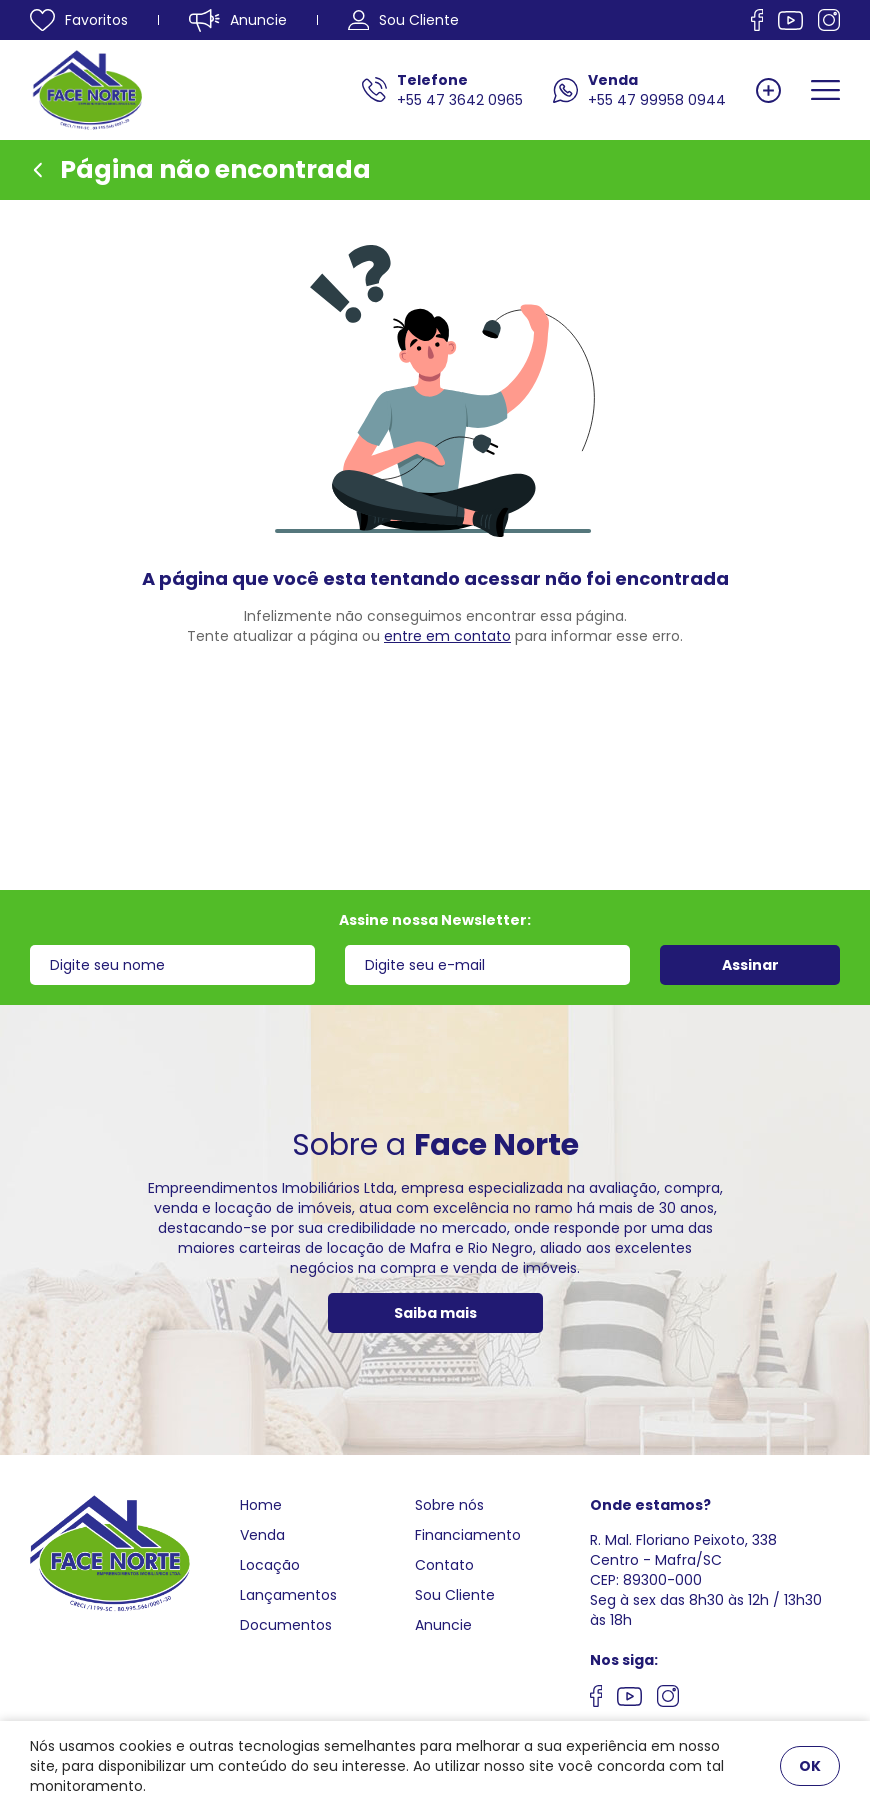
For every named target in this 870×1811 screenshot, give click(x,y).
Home (261, 1505)
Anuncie (443, 1625)
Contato (444, 1565)
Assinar (750, 965)
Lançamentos (288, 1595)
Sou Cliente (455, 1595)
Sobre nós (449, 1505)
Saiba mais (435, 1313)
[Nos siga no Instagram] (829, 20)
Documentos (286, 1625)
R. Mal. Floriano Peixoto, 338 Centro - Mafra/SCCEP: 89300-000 (683, 1560)
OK (810, 1766)
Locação (270, 1565)
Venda (262, 1535)
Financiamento (468, 1535)
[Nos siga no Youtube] (790, 20)
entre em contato (447, 636)
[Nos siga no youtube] (629, 1699)
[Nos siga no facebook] (757, 20)
